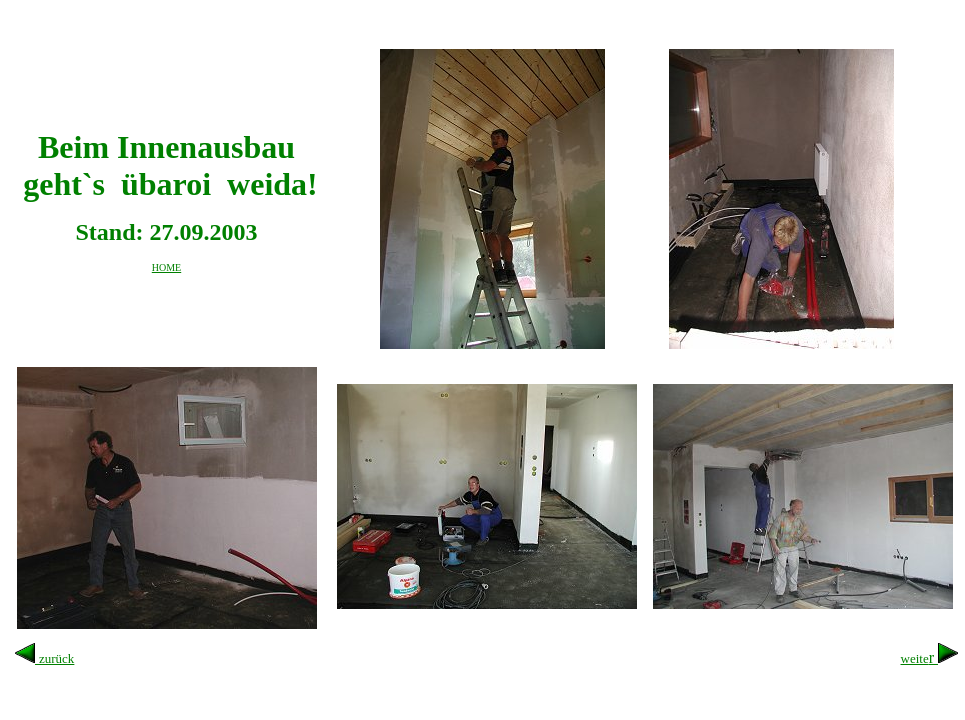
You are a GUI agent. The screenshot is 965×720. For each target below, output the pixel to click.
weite (915, 658)
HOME (166, 267)
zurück (56, 658)
